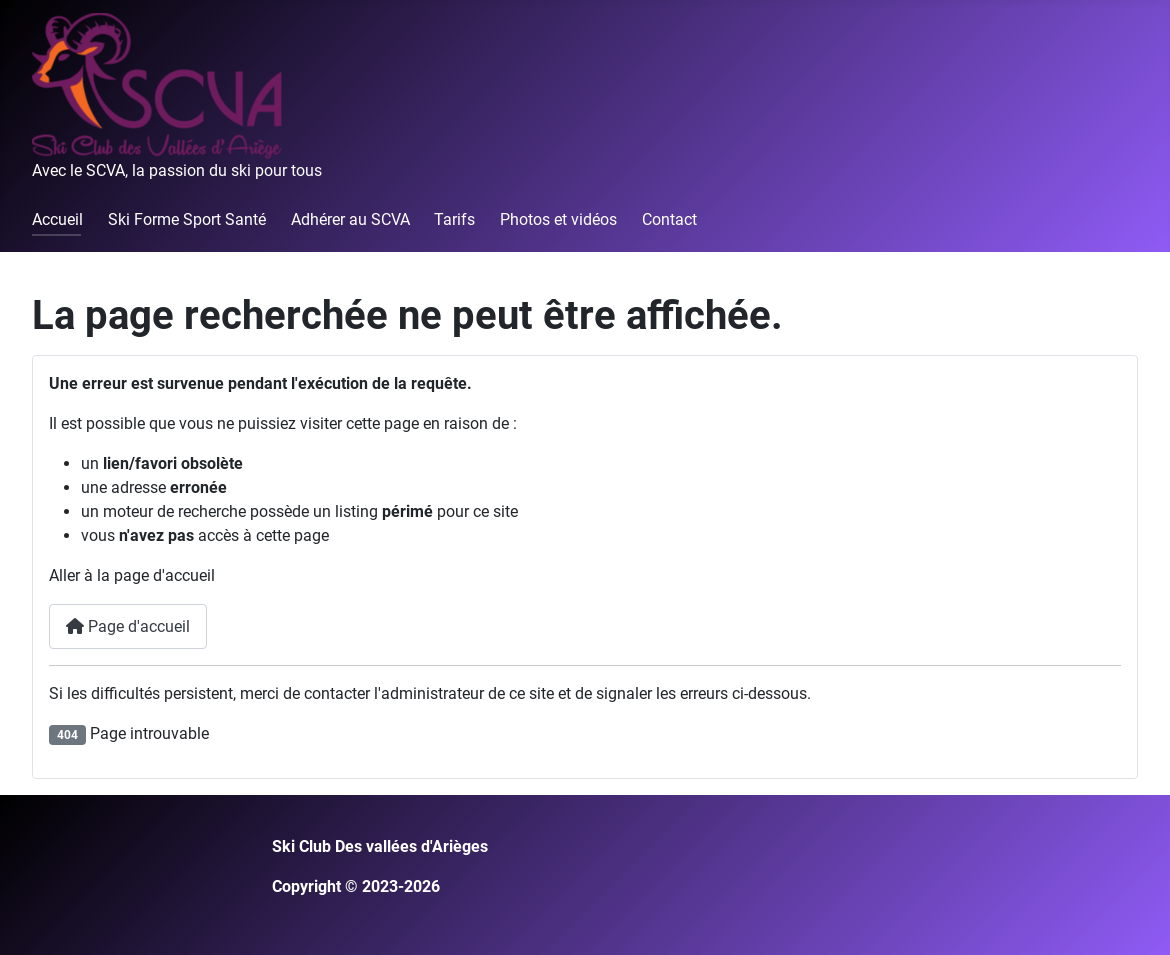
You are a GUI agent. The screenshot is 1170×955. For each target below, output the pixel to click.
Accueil (57, 219)
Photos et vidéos (558, 219)
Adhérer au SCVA (350, 219)
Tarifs (454, 219)
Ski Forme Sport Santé (187, 219)
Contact (669, 219)
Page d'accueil (128, 626)
